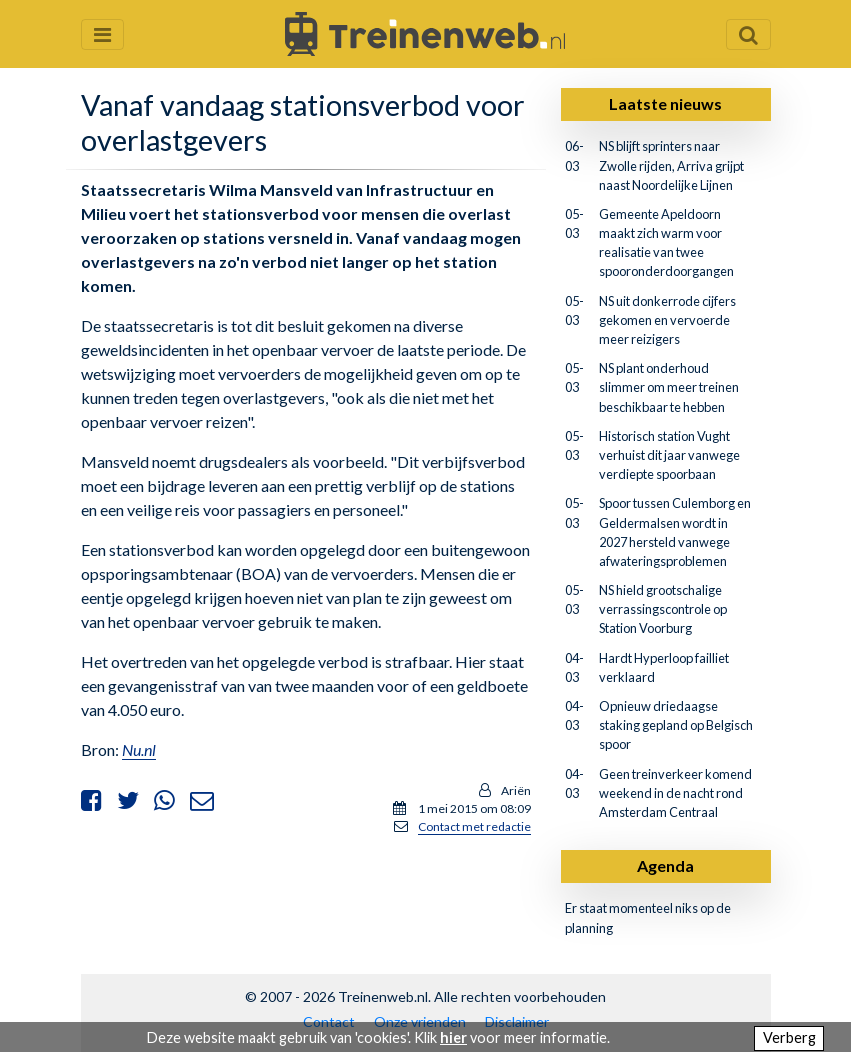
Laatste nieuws (665, 103)
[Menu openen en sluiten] (102, 34)
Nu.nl (139, 749)
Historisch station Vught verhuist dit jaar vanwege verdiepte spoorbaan (669, 455)
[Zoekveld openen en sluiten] (748, 34)
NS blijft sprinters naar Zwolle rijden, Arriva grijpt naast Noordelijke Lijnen (671, 165)
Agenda (665, 865)
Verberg (789, 1037)
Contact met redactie (474, 826)
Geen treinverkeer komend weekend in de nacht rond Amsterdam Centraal (675, 793)
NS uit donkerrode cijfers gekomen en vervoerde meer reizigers (667, 320)
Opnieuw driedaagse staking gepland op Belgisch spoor (676, 725)
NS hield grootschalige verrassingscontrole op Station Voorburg (663, 609)
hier (453, 1037)
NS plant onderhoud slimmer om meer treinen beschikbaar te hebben (669, 387)
